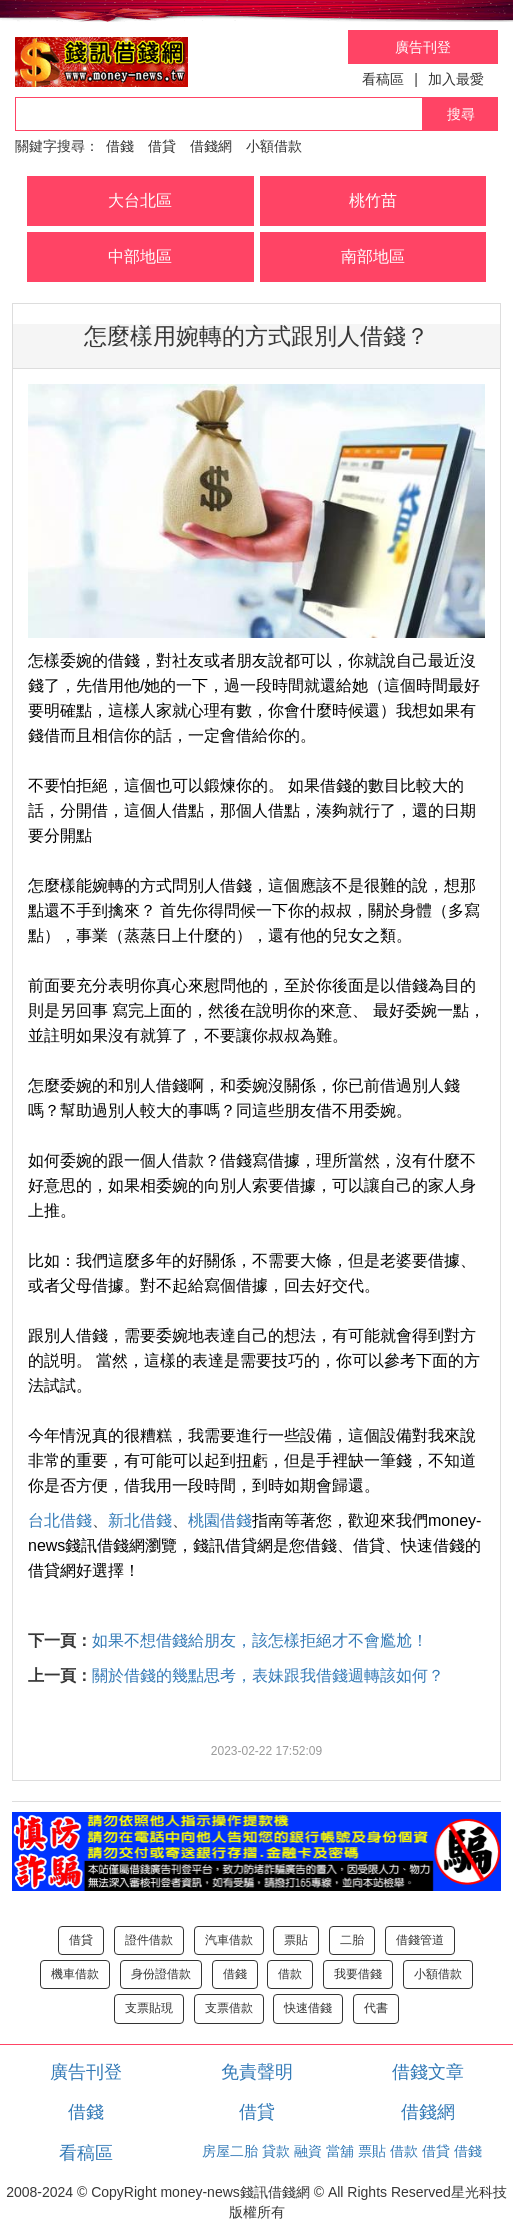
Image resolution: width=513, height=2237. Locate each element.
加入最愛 (456, 79)
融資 (308, 2151)
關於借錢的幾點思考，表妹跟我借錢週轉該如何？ (268, 1675)
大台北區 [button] (140, 200)
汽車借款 (229, 1940)
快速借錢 (308, 2008)
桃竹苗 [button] (373, 200)
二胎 (352, 1940)
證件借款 (149, 1940)
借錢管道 (420, 1940)
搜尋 (461, 114)
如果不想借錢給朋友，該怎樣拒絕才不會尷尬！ (260, 1640)
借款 (290, 1974)
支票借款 (229, 2008)
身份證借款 (161, 1974)
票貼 (296, 1940)
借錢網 (211, 146)
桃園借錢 (220, 1520)
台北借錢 (60, 1520)
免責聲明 (257, 2072)
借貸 (162, 146)
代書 (376, 2008)
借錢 (120, 146)
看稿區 (383, 79)
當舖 (340, 2151)
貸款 (276, 2151)
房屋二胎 (230, 2151)
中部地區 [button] (140, 256)
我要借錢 (358, 1974)
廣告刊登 (423, 47)
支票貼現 (149, 2008)
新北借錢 (140, 1520)
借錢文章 (428, 2072)
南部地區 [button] (373, 256)
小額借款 (274, 146)
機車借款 (75, 1974)
